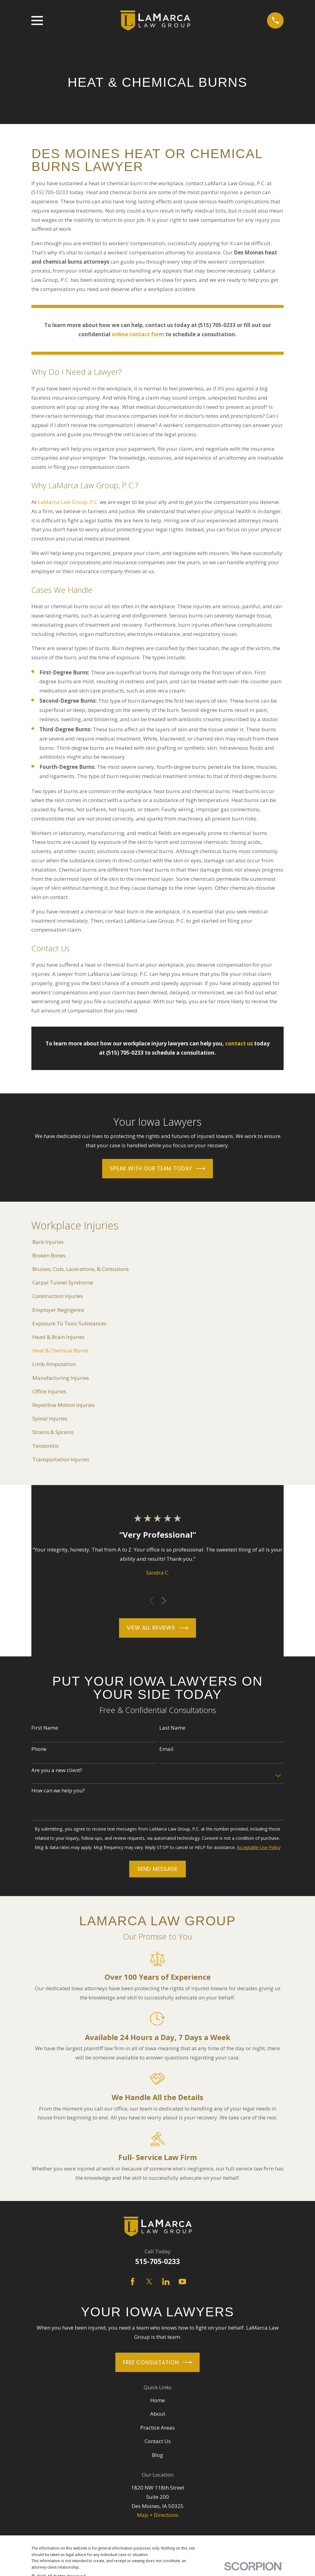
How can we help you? (58, 1790)
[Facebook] (132, 2281)
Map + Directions (157, 2514)
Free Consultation (157, 2362)
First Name (44, 1728)
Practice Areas (157, 2427)
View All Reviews (157, 1627)
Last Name (172, 1728)
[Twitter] (149, 2281)
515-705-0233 (157, 2261)
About (157, 2413)
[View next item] (164, 1600)
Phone (38, 1749)
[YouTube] (182, 2281)
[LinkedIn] (165, 2281)
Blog (157, 2454)
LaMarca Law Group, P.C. (68, 501)
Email (166, 1749)
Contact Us (158, 2441)
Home (157, 2400)
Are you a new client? (56, 1770)
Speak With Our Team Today (157, 1168)
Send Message (157, 1869)
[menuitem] (157, 1242)
